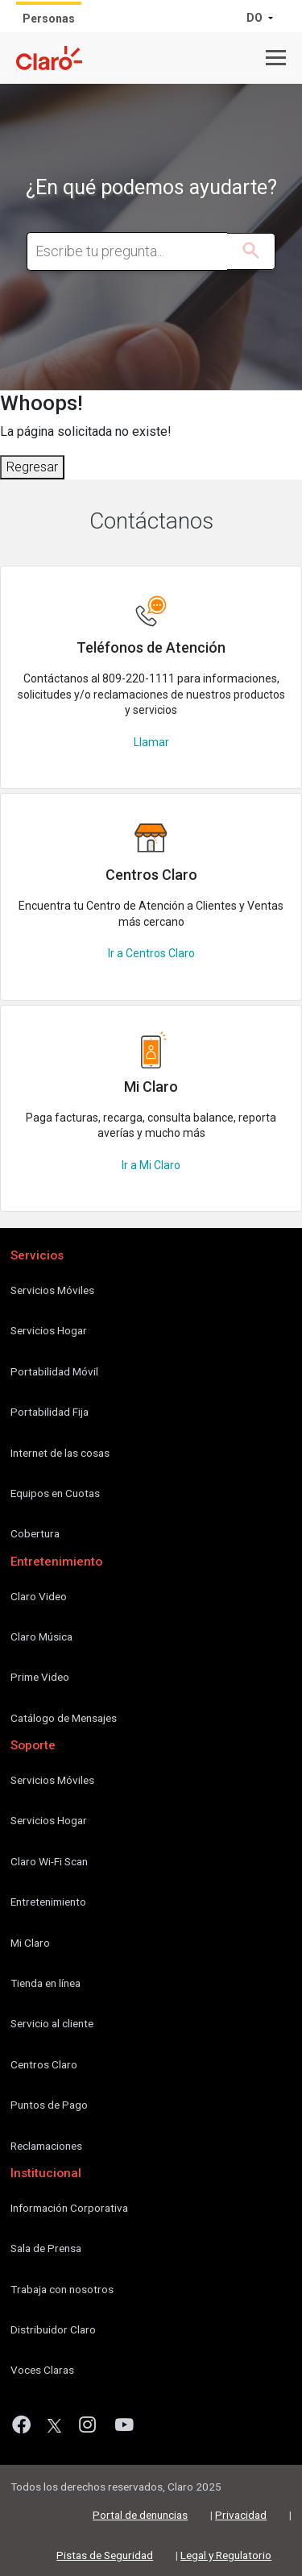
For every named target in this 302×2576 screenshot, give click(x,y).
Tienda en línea (45, 1983)
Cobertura (35, 1533)
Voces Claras (42, 2369)
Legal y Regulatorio (225, 2555)
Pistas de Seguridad (104, 2555)
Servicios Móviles (52, 1290)
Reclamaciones (46, 2145)
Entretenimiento (48, 1901)
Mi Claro (30, 1942)
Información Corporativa (69, 2207)
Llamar (151, 742)
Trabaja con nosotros (62, 2289)
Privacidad (241, 2514)
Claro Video (38, 1596)
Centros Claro (43, 2064)
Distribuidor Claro (53, 2329)
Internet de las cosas (60, 1452)
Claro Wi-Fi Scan (49, 1861)
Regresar (32, 467)
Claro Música (41, 1636)
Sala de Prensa (45, 2248)
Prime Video (39, 1676)
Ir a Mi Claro (151, 1165)
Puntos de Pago (49, 2104)
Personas (49, 18)
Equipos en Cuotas (55, 1493)
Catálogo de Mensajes (63, 1717)
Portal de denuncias (140, 2514)
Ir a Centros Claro (151, 953)
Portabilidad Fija (49, 1411)
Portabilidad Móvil (54, 1371)
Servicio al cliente (51, 2023)
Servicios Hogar (48, 1330)
